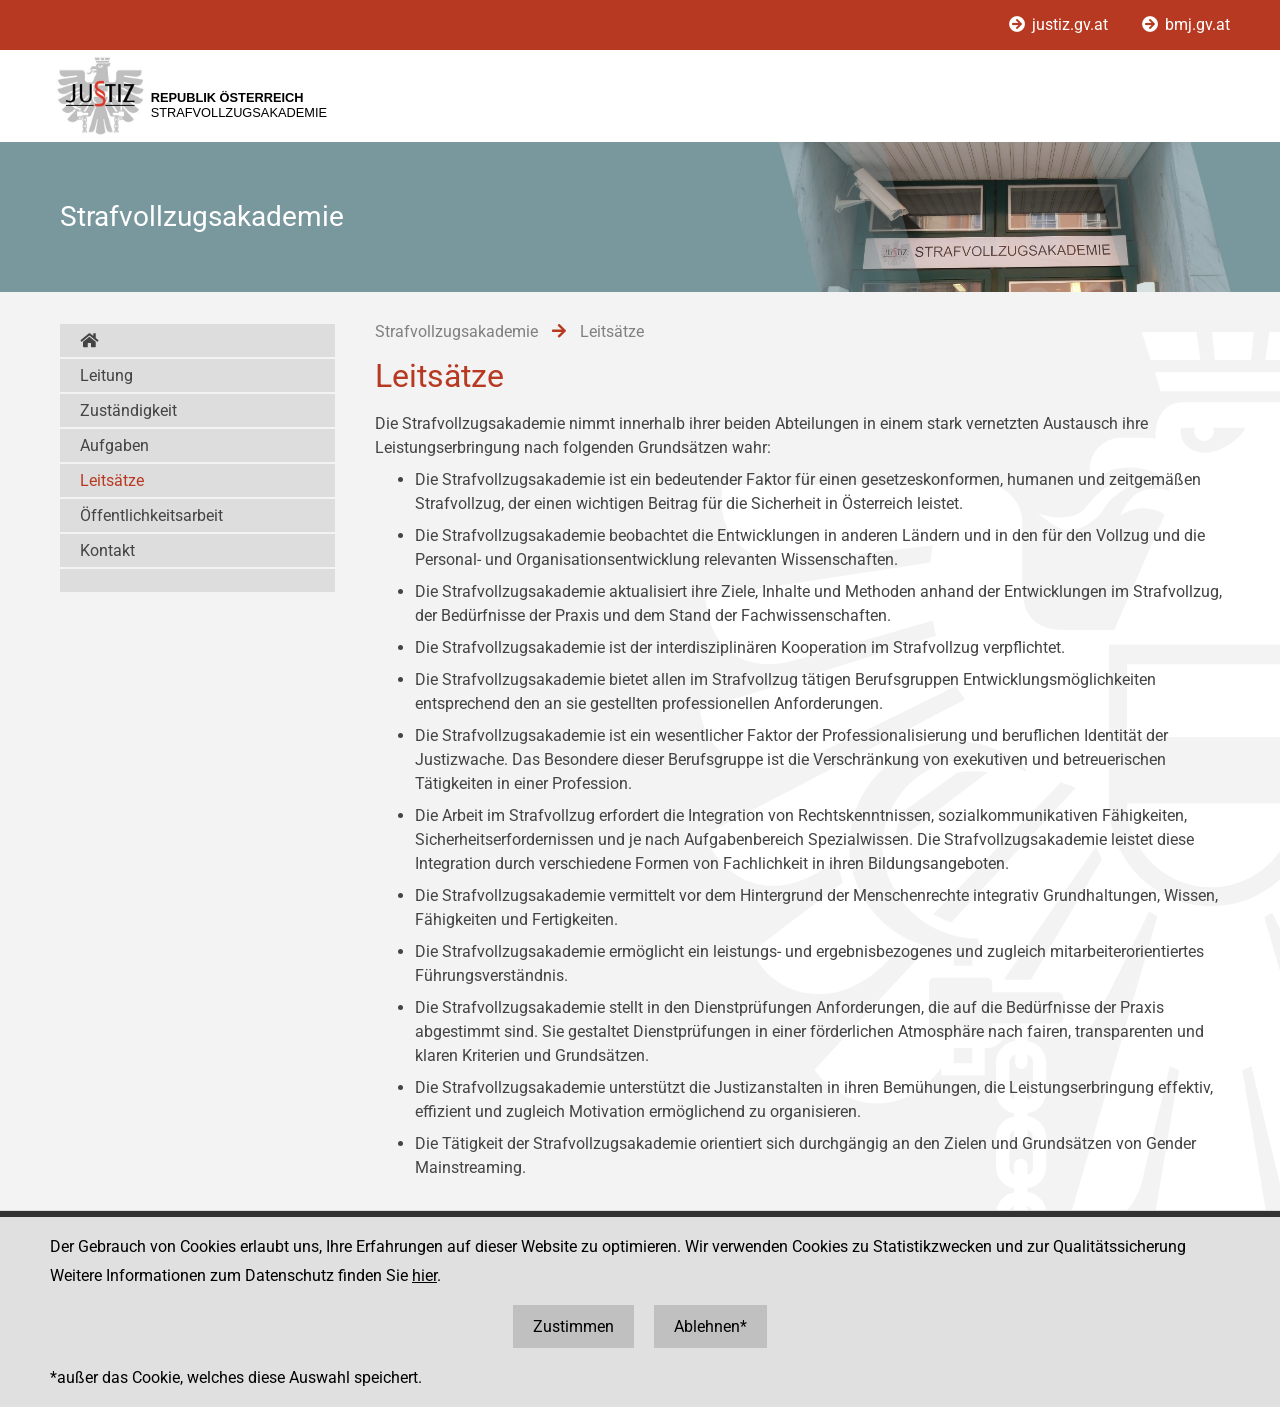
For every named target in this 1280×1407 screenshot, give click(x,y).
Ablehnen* (710, 1326)
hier (424, 1275)
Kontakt (107, 550)
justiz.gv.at (1060, 24)
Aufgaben (114, 445)
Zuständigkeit (128, 410)
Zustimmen (573, 1326)
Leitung (106, 375)
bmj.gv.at (1186, 24)
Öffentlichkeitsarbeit (151, 515)
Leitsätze (112, 480)
